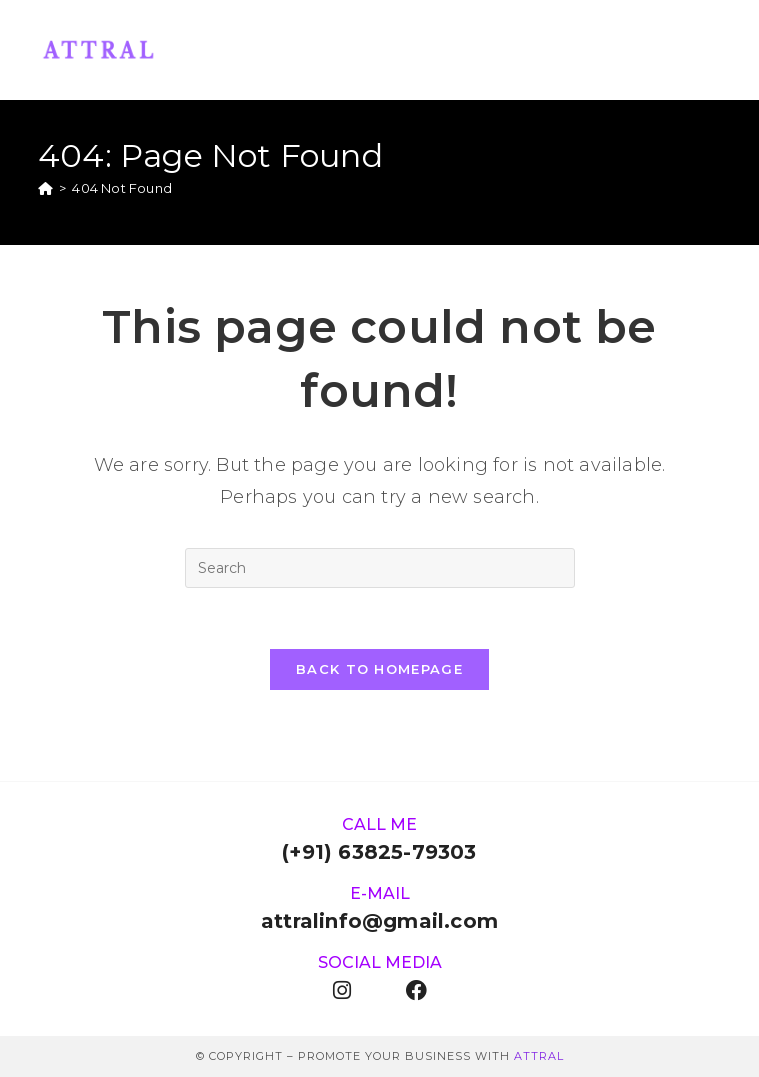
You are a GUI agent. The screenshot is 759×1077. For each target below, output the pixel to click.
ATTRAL (539, 1056)
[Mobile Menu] (711, 49)
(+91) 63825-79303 (379, 852)
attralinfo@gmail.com (379, 921)
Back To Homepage (379, 669)
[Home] (45, 188)
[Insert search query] (380, 568)
